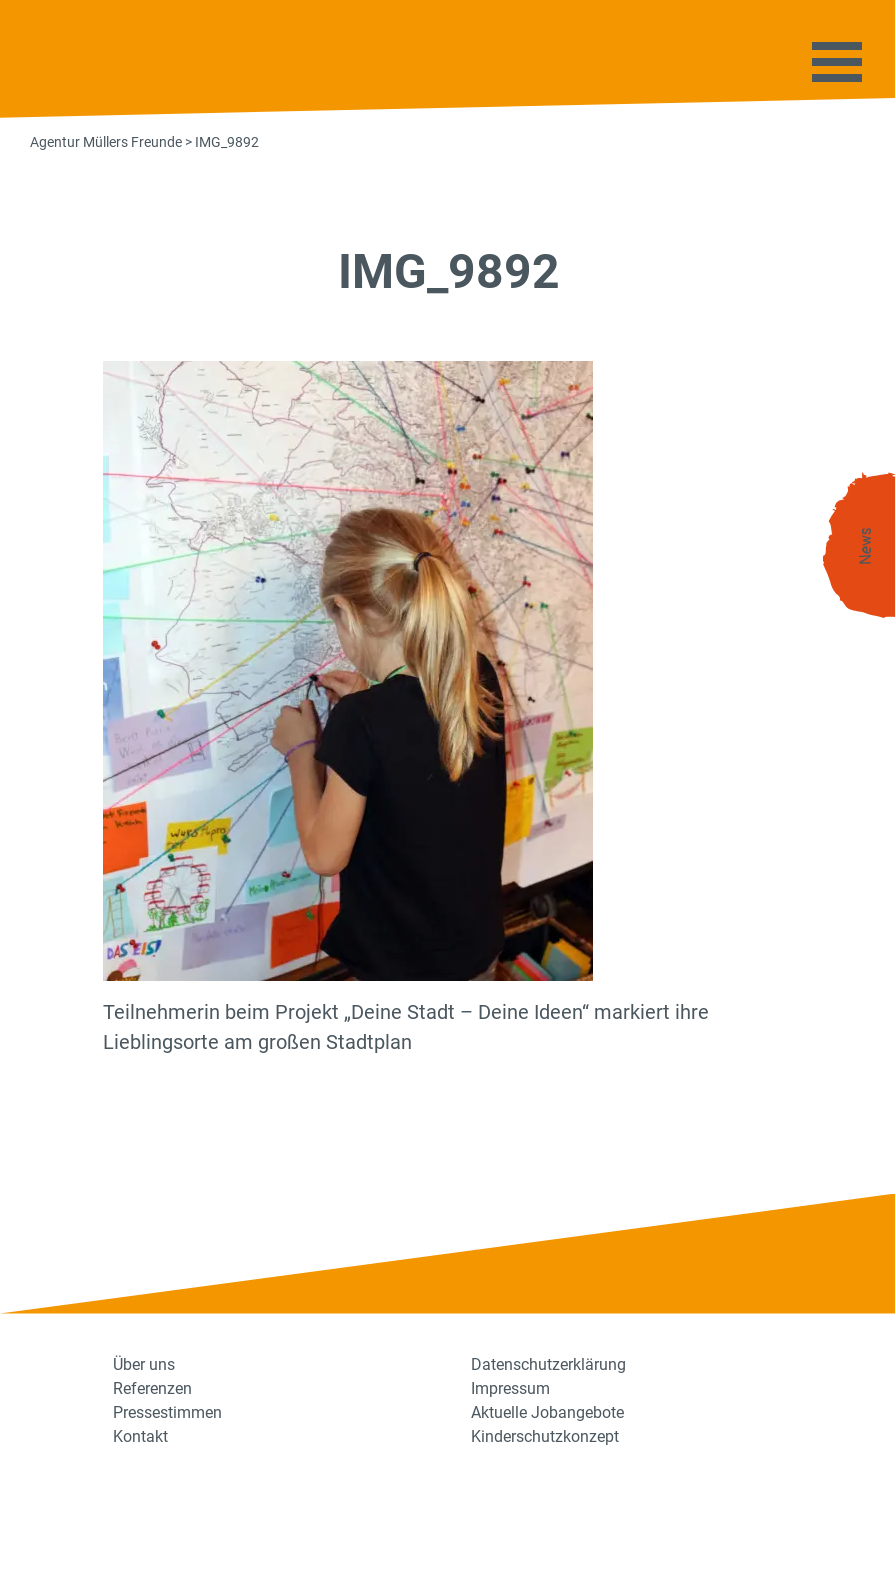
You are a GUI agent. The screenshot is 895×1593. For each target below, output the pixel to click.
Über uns (144, 1364)
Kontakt (140, 1436)
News (866, 547)
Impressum (510, 1388)
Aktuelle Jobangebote (547, 1412)
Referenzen (152, 1388)
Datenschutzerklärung (548, 1364)
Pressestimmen (167, 1412)
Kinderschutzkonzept (545, 1436)
